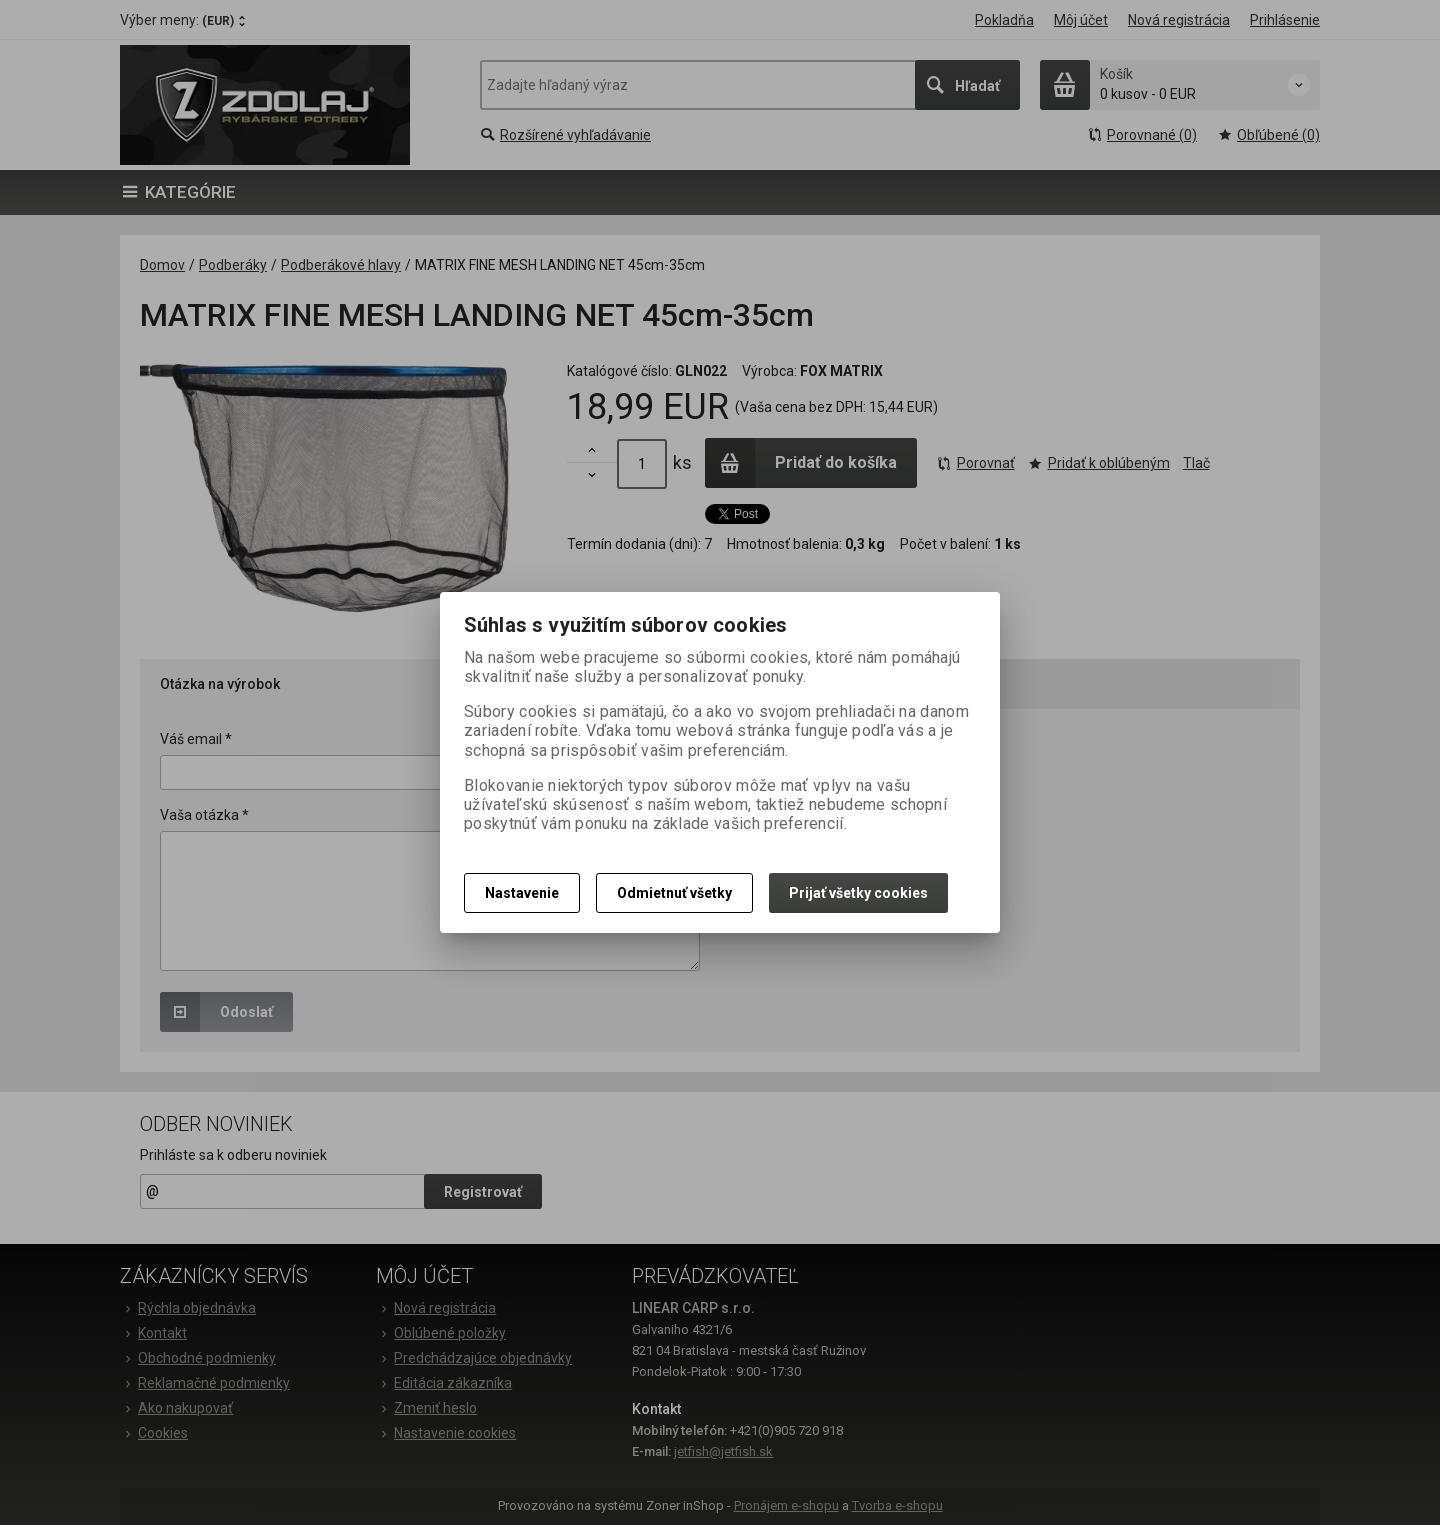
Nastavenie (522, 893)
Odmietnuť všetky (674, 893)
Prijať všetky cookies (858, 893)
